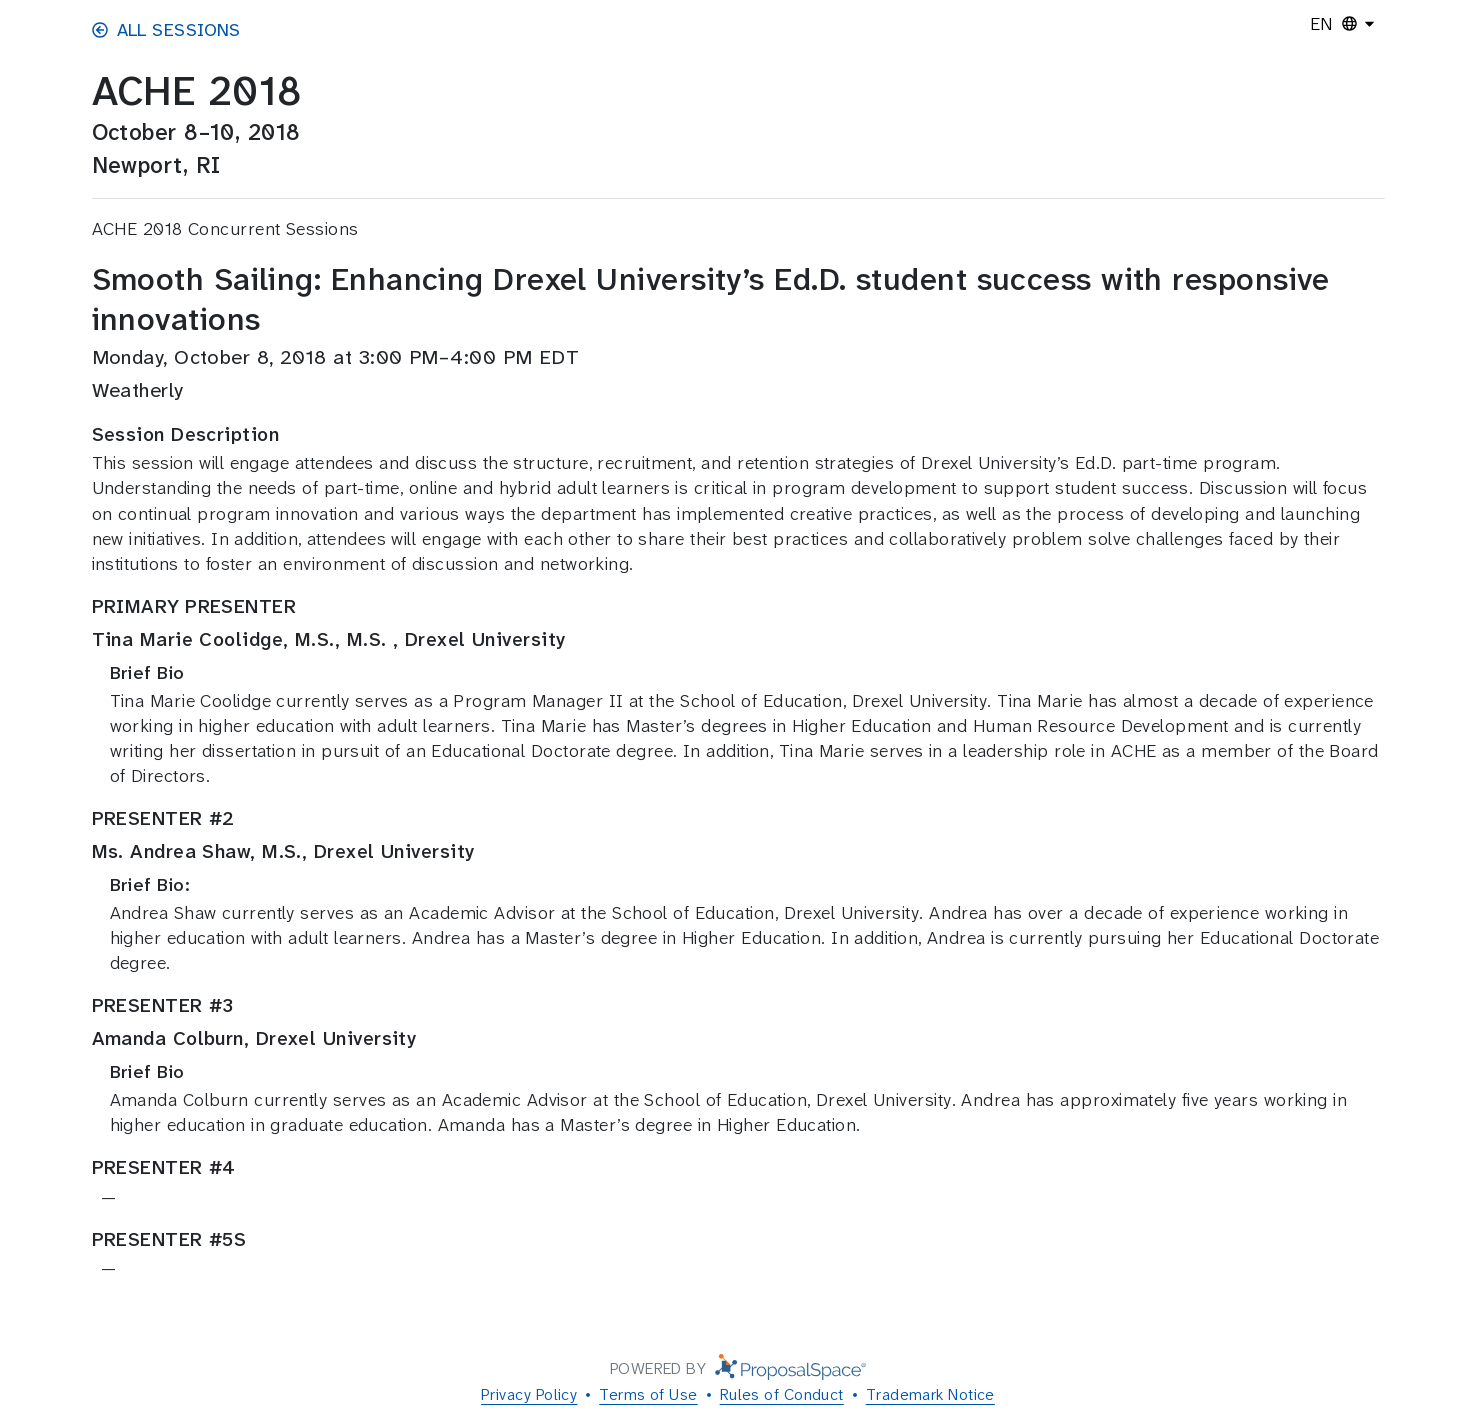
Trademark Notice (930, 1394)
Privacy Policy (529, 1394)
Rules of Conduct (782, 1394)
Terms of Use (648, 1394)
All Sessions (166, 30)
